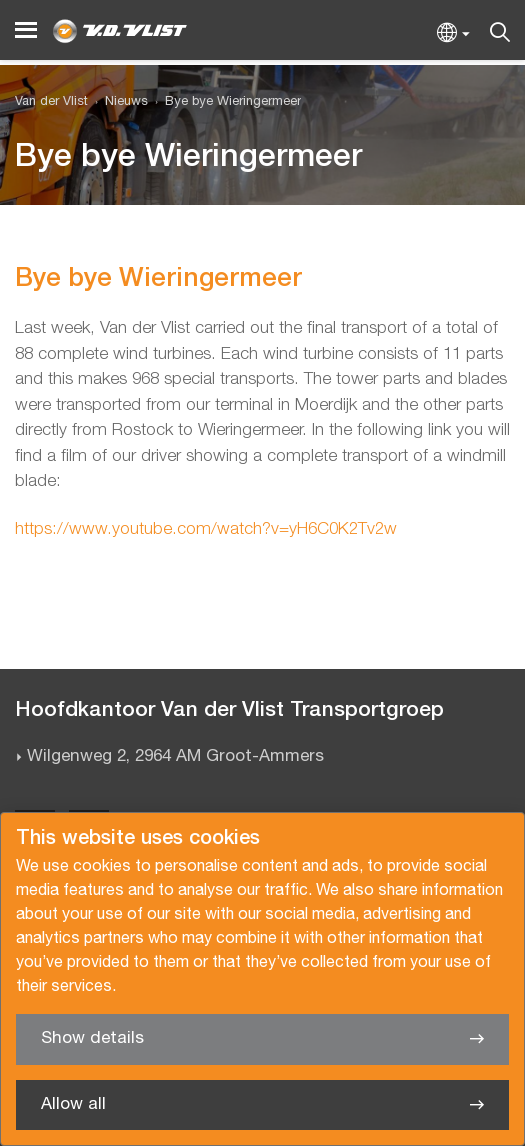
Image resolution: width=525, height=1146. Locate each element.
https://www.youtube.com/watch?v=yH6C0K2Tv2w (206, 529)
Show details (92, 1038)
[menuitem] (118, 102)
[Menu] (26, 30)
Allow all (73, 1104)
